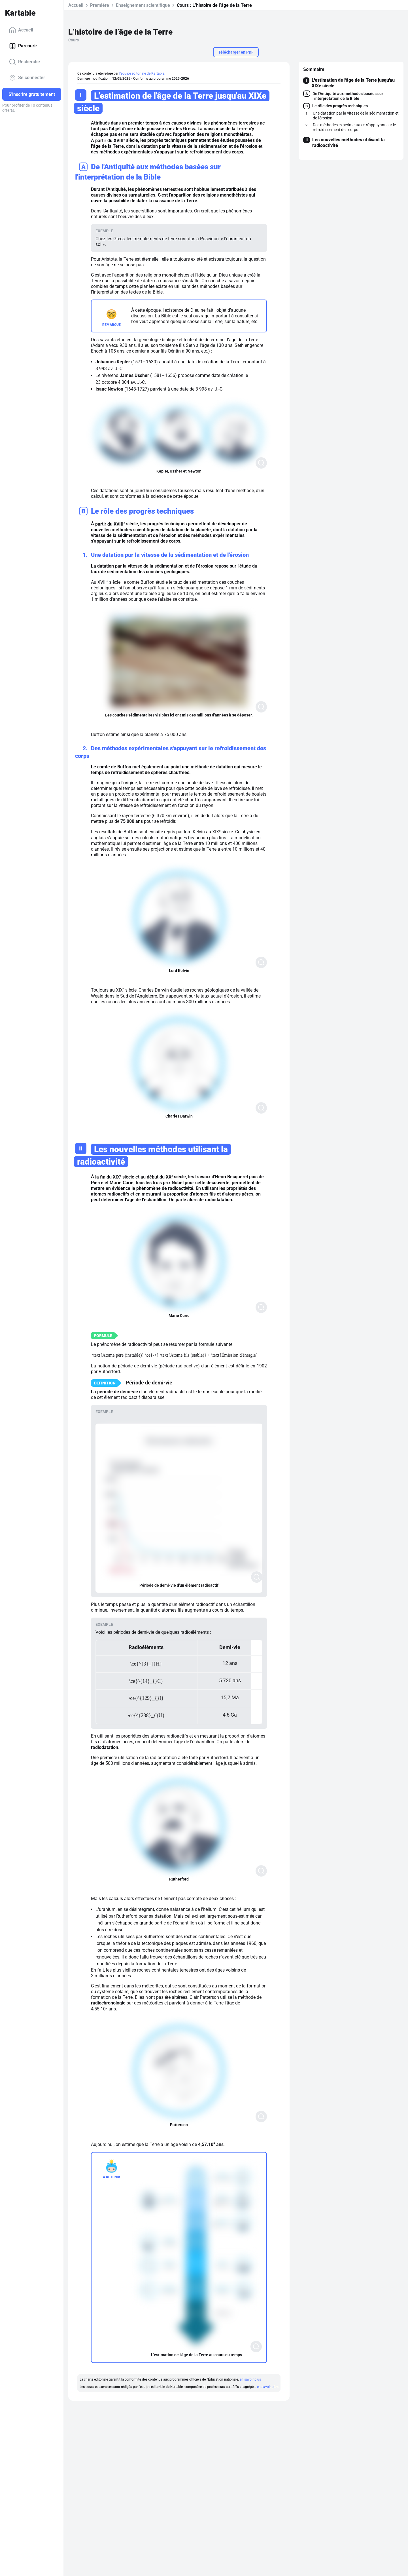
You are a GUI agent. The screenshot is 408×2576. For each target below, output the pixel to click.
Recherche (24, 61)
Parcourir (23, 46)
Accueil (21, 30)
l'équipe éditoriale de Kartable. (142, 73)
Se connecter (27, 77)
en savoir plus (250, 2379)
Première (99, 5)
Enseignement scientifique (143, 5)
